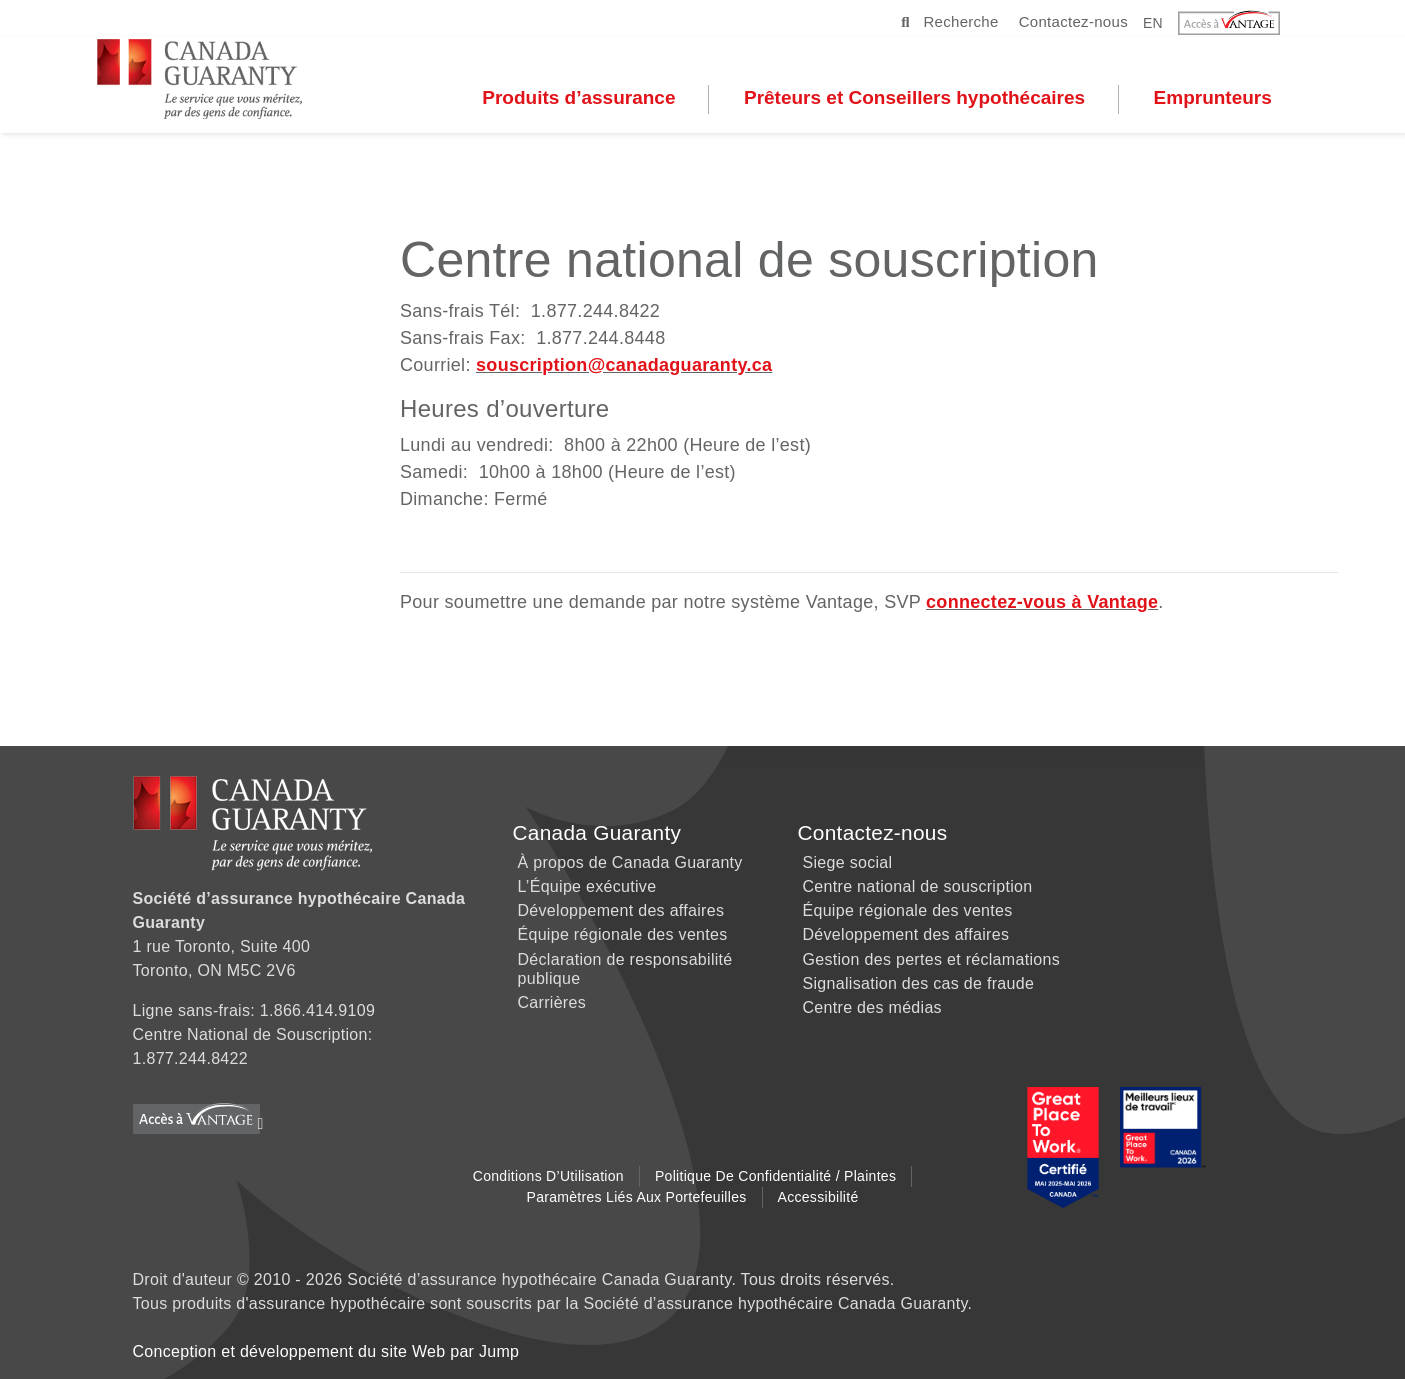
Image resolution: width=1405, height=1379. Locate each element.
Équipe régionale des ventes (623, 934)
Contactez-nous (1073, 21)
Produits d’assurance (618, 101)
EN (1153, 22)
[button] (1241, 23)
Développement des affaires (621, 910)
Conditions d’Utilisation (548, 1176)
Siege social (848, 862)
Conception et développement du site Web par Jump (326, 1351)
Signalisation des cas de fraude (919, 983)
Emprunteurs (1253, 101)
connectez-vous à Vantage (1042, 602)
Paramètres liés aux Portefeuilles (637, 1197)
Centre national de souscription (918, 886)
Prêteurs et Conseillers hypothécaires (954, 101)
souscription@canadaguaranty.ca (624, 365)
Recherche (949, 21)
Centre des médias (872, 1007)
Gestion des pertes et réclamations (931, 959)
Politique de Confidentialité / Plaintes (775, 1176)
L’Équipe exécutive (587, 886)
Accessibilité (818, 1197)
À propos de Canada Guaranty (630, 862)
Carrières (552, 1002)
